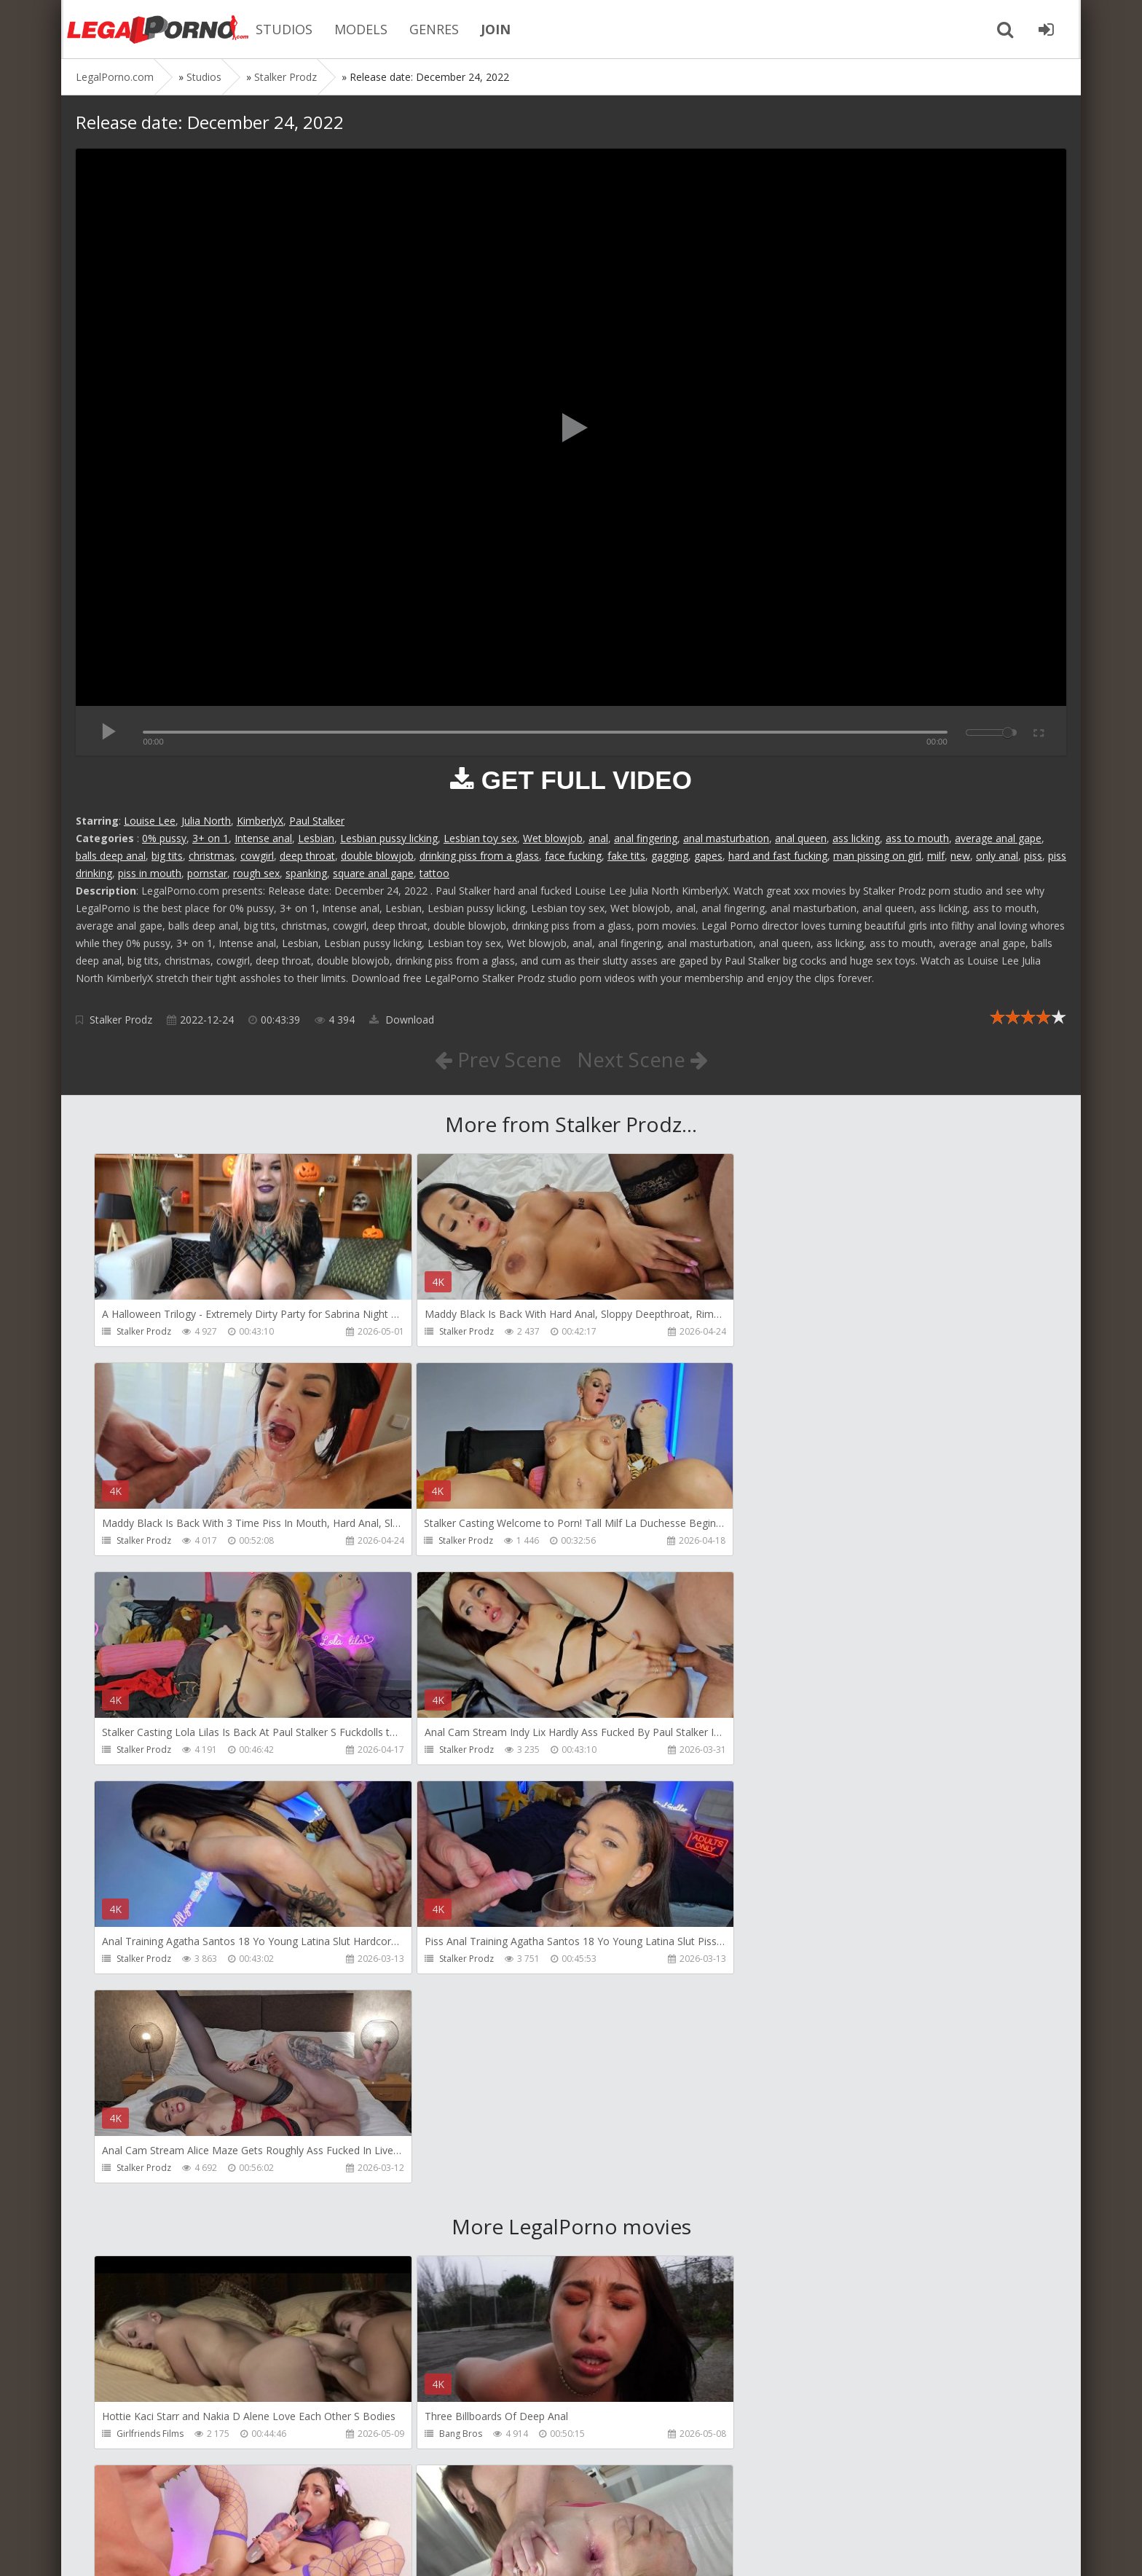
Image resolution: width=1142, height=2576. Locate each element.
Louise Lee (150, 821)
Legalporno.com (156, 29)
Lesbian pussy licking (389, 838)
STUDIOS (282, 29)
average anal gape (998, 838)
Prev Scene (498, 1059)
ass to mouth (917, 838)
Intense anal (263, 838)
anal (598, 838)
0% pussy (164, 838)
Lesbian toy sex (480, 838)
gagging (669, 856)
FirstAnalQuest (147, 2224)
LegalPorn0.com (182, 2550)
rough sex (256, 873)
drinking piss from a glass (479, 856)
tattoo (434, 873)
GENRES (432, 29)
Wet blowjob (553, 838)
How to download (282, 2507)
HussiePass (459, 2224)
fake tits (626, 856)
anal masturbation (726, 838)
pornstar (207, 873)
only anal (997, 856)
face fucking (573, 856)
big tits (167, 856)
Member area (178, 2507)
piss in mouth (149, 873)
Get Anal (771, 2433)
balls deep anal (111, 856)
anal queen (801, 838)
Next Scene (643, 1059)
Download (401, 1019)
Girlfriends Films (150, 2015)
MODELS (359, 29)
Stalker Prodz (121, 1019)
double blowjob (377, 856)
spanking (306, 873)
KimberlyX (260, 821)
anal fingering (645, 838)
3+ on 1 (210, 838)
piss (1033, 856)
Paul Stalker (316, 821)
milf (936, 856)
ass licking (856, 838)
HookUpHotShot (788, 2015)
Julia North (206, 821)
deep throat (307, 856)
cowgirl (257, 856)
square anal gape (373, 873)
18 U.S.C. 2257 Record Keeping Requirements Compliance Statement (539, 2550)
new (960, 856)
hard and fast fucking (777, 856)
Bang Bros (457, 2015)
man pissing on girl (877, 856)
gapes (708, 856)
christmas (212, 856)
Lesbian (316, 838)
